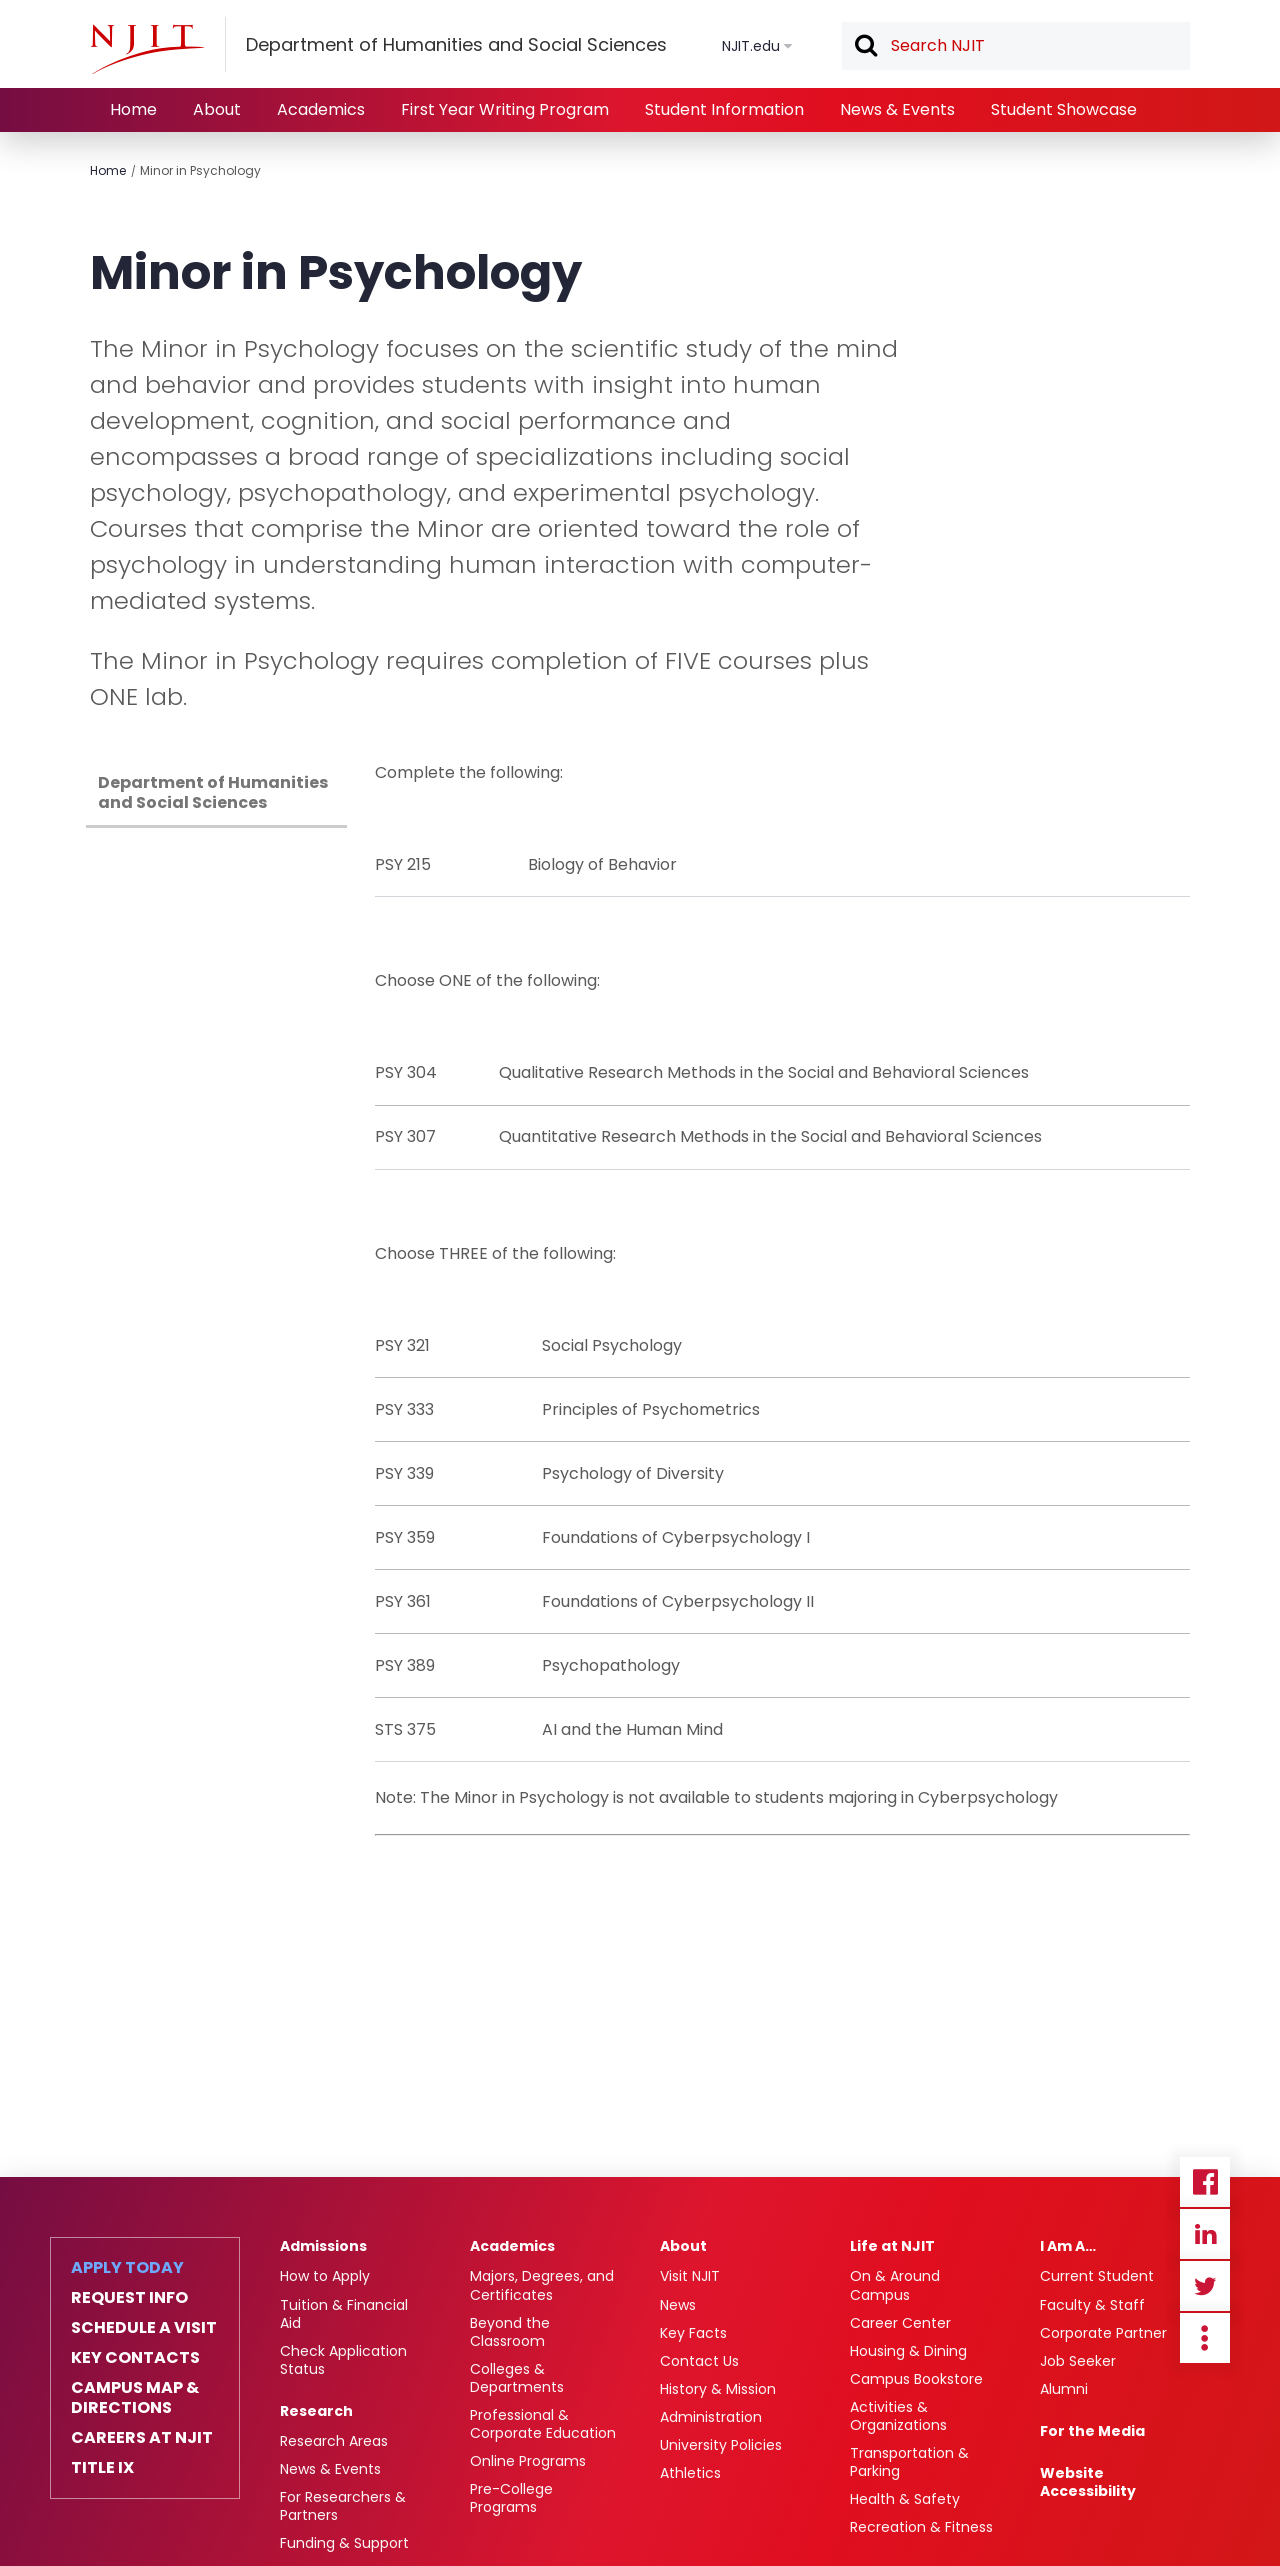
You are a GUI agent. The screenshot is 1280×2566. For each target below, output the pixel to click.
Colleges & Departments (517, 2378)
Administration (711, 2417)
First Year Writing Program (505, 109)
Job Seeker (1078, 2361)
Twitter (1205, 2286)
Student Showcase (1064, 109)
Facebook (1205, 2182)
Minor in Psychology (200, 170)
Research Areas (334, 2441)
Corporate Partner (1103, 2333)
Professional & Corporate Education (543, 2424)
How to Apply (325, 2276)
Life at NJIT (892, 2246)
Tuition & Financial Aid (344, 2314)
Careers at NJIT (142, 2438)
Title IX (102, 2468)
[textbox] (1016, 46)
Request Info (129, 2298)
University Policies (721, 2445)
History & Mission (718, 2389)
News (678, 2305)
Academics (321, 109)
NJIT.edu (751, 46)
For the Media (1092, 2431)
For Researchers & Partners (343, 2506)
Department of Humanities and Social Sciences (213, 792)
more (1205, 2338)
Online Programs (528, 2461)
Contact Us (699, 2361)
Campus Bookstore (916, 2379)
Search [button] (865, 47)
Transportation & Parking (909, 2462)
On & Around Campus (895, 2285)
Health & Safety (905, 2499)
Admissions (323, 2246)
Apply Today (127, 2268)
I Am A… (1068, 2246)
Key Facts (693, 2333)
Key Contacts (135, 2358)
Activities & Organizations (898, 2416)
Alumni (1064, 2389)
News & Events (897, 109)
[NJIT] (147, 49)
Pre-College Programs (511, 2498)
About (217, 109)
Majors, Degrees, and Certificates (542, 2285)
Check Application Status (343, 2360)
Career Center (900, 2323)
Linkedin (1205, 2234)
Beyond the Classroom (510, 2332)
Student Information (724, 109)
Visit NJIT (690, 2276)
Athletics (690, 2473)
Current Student (1097, 2276)
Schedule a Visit (144, 2328)
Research (316, 2411)
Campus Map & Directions (135, 2398)
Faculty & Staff (1092, 2305)
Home (133, 109)
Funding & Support (344, 2543)
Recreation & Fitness (921, 2527)
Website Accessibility (1088, 2482)
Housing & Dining (908, 2351)
